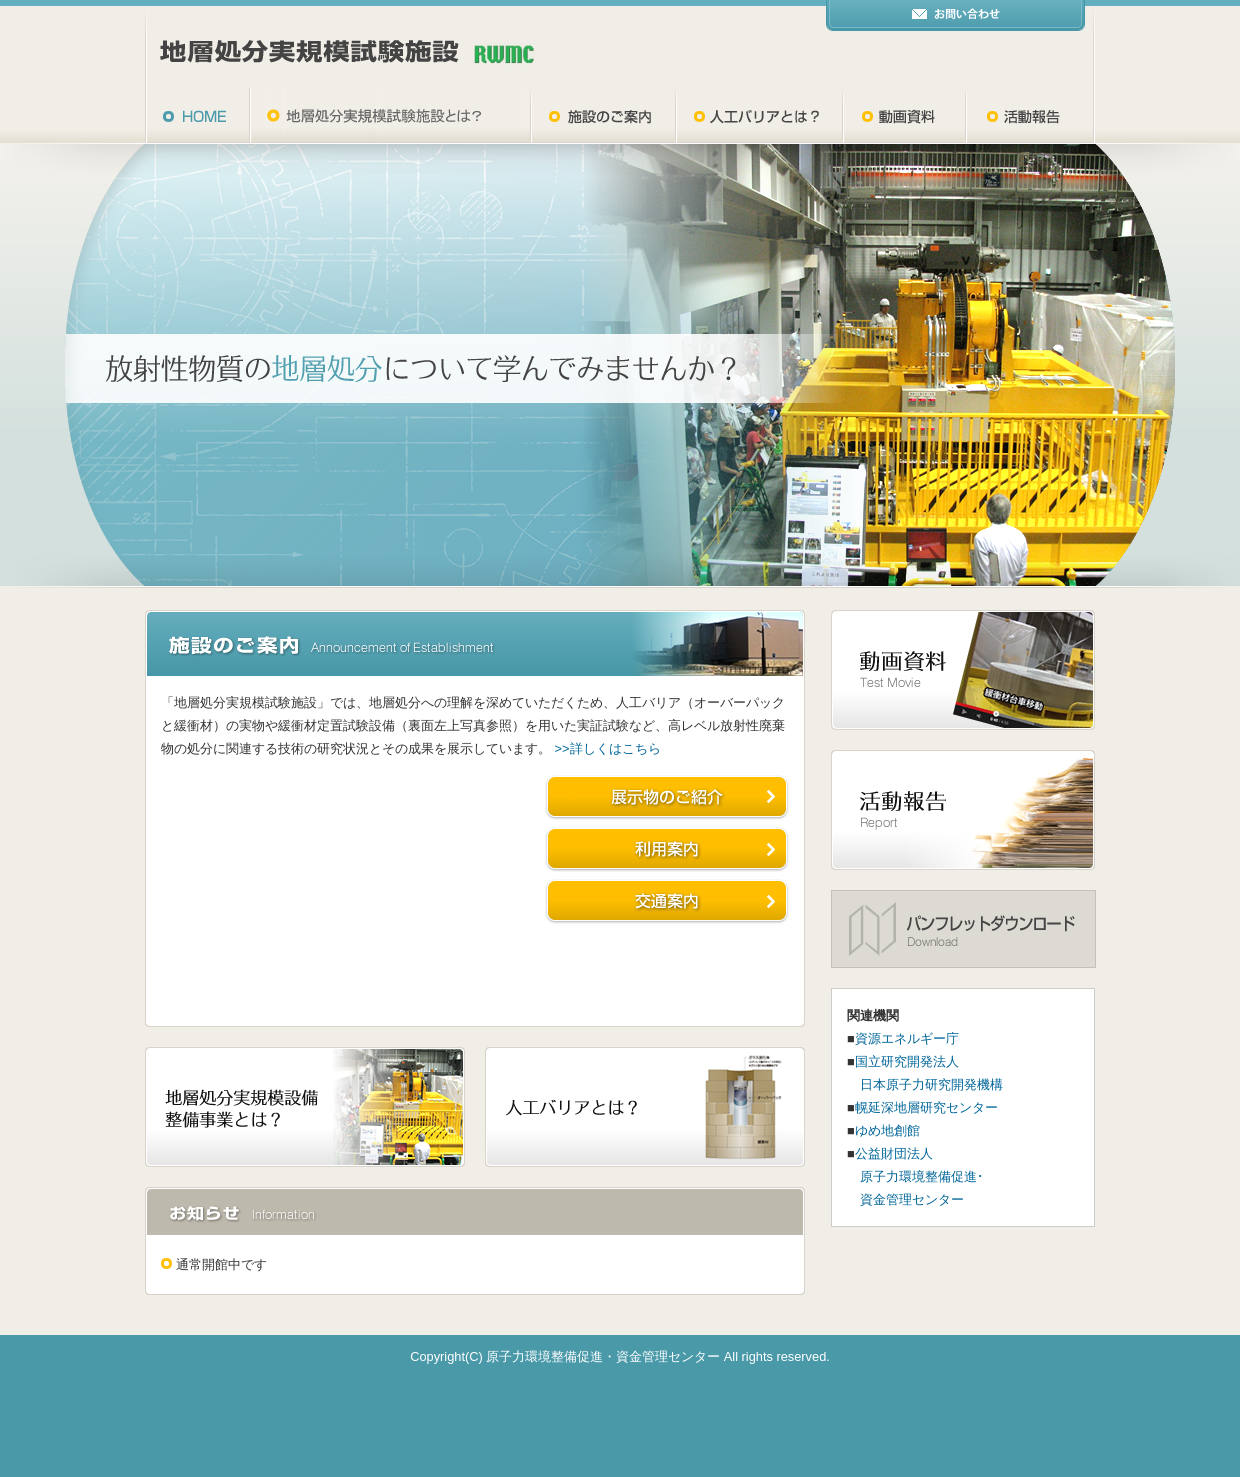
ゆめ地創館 (887, 1130)
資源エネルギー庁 (907, 1038)
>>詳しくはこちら (608, 748)
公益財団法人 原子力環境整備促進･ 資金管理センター (915, 1176)
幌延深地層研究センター (926, 1107)
